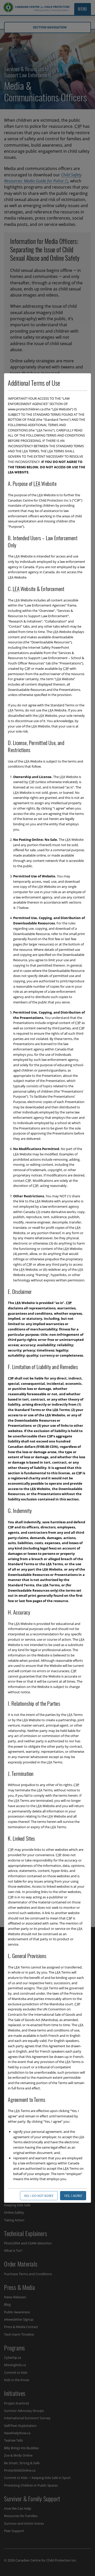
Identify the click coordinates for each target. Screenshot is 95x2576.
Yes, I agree (73, 2195)
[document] (47, 1291)
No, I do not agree (38, 2195)
